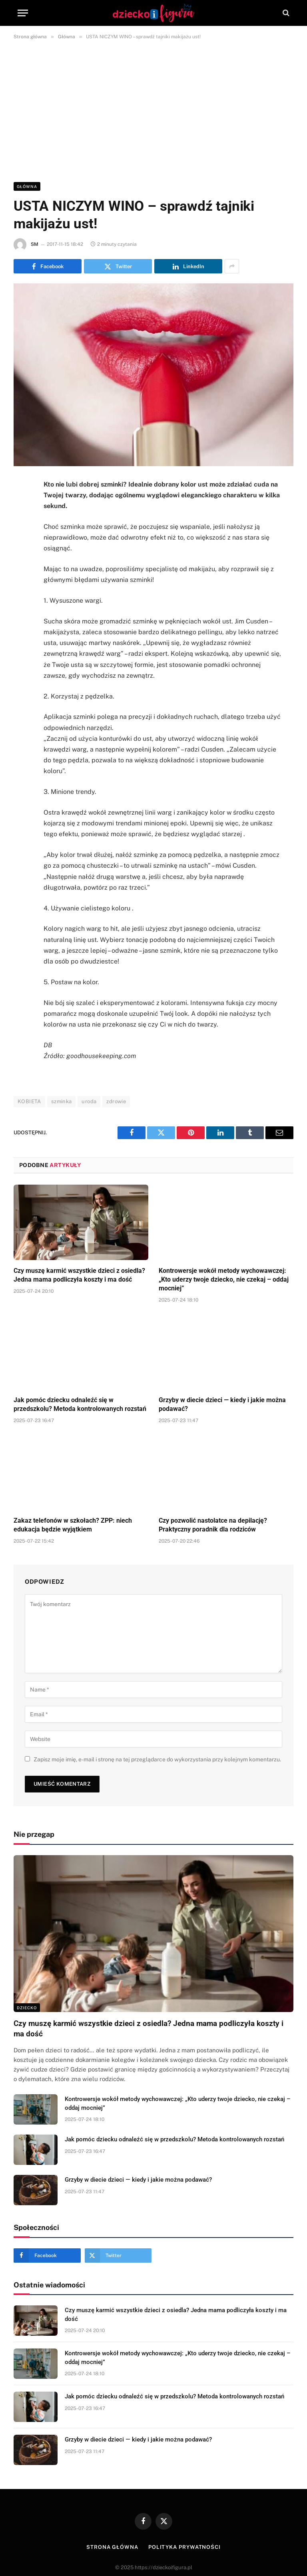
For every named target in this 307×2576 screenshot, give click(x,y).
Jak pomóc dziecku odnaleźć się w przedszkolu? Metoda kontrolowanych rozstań (80, 1404)
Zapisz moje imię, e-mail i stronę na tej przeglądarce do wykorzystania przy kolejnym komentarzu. (157, 1759)
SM (34, 244)
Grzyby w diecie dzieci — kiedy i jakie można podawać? (222, 1404)
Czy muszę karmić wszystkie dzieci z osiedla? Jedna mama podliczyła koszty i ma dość (79, 1275)
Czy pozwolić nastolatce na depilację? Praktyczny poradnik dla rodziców (213, 1525)
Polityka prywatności (184, 2547)
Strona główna (112, 2547)
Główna (27, 186)
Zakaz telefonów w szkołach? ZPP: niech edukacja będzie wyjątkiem (73, 1525)
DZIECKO (27, 2007)
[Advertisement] (153, 109)
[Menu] (23, 13)
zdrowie (116, 1101)
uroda (89, 1101)
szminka (61, 1101)
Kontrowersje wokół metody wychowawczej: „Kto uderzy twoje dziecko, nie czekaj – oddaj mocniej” (224, 1279)
